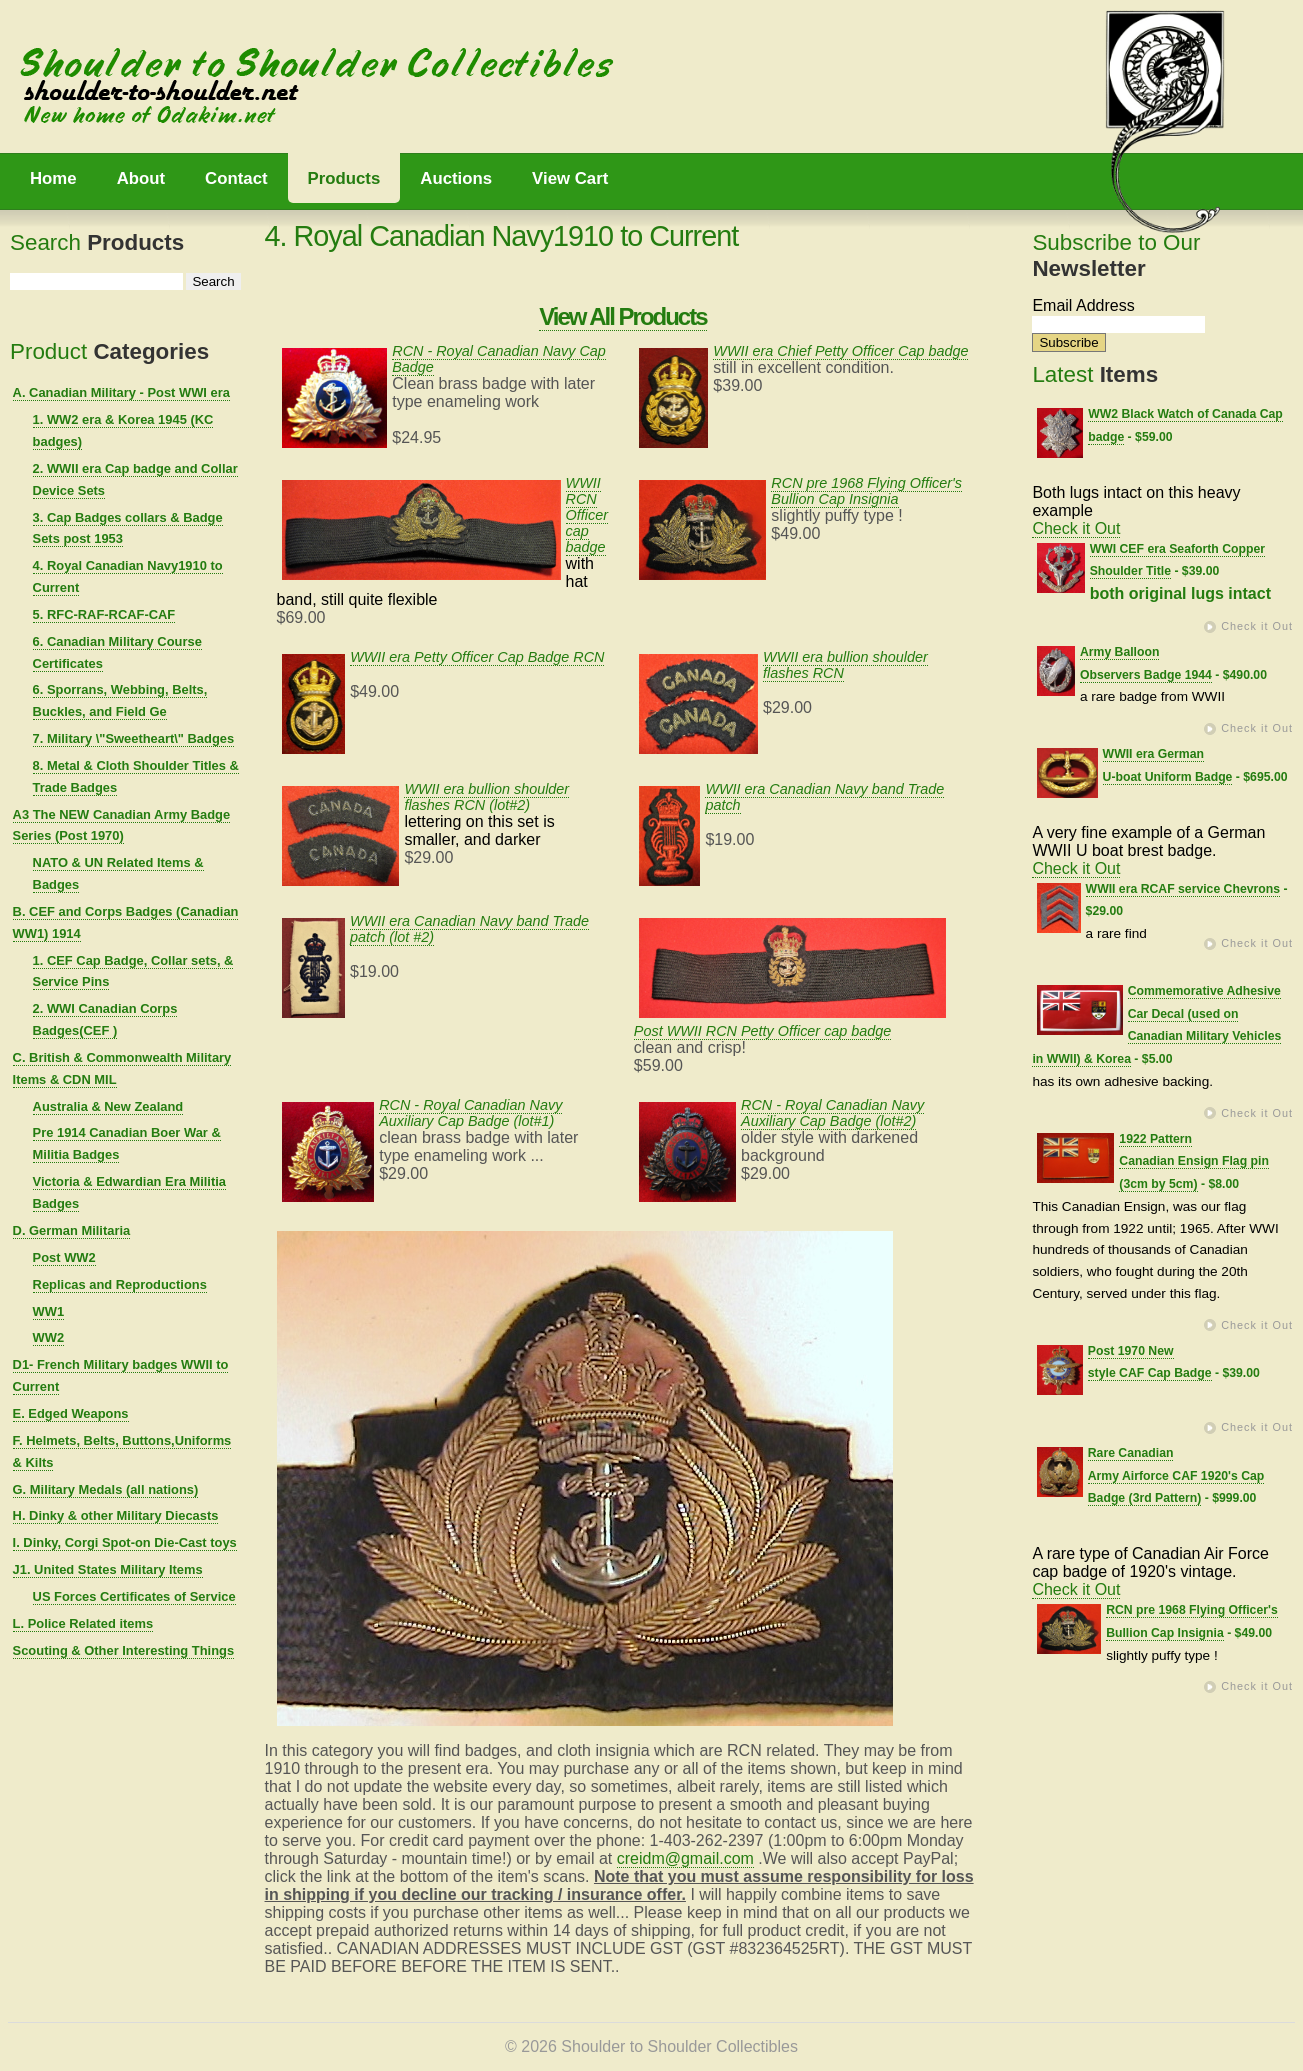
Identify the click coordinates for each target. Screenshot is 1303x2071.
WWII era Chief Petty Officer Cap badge (840, 351)
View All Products (622, 316)
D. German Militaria (72, 1230)
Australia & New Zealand (108, 1106)
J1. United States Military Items (108, 1569)
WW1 (49, 1311)
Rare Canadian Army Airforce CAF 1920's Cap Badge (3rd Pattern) (1176, 1476)
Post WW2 (64, 1257)
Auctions (456, 178)
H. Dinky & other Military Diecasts (116, 1515)
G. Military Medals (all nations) (106, 1489)
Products (344, 178)
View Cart (570, 178)
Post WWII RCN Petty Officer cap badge (763, 1031)
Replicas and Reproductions (120, 1284)
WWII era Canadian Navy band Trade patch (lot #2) (469, 929)
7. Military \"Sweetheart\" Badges (134, 738)
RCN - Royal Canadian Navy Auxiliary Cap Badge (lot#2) (832, 1113)
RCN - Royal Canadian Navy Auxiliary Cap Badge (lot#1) (470, 1113)
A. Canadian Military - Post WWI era (121, 392)
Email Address (1083, 305)
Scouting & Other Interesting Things (124, 1650)
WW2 (49, 1337)
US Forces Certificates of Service (134, 1596)
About (141, 178)
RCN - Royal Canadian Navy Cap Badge (499, 359)
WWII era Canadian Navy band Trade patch (824, 797)
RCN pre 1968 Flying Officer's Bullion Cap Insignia (866, 491)
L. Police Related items (83, 1623)
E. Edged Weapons (71, 1413)
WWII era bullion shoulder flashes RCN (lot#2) (486, 797)
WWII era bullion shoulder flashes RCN (845, 665)
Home (53, 178)
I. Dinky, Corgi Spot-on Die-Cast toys (125, 1542)
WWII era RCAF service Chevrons (1183, 889)
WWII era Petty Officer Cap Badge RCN (477, 657)
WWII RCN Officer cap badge (587, 515)
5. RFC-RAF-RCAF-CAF (104, 614)
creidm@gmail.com (685, 1858)
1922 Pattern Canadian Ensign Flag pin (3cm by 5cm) (1194, 1162)
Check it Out (1076, 528)
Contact (236, 178)
